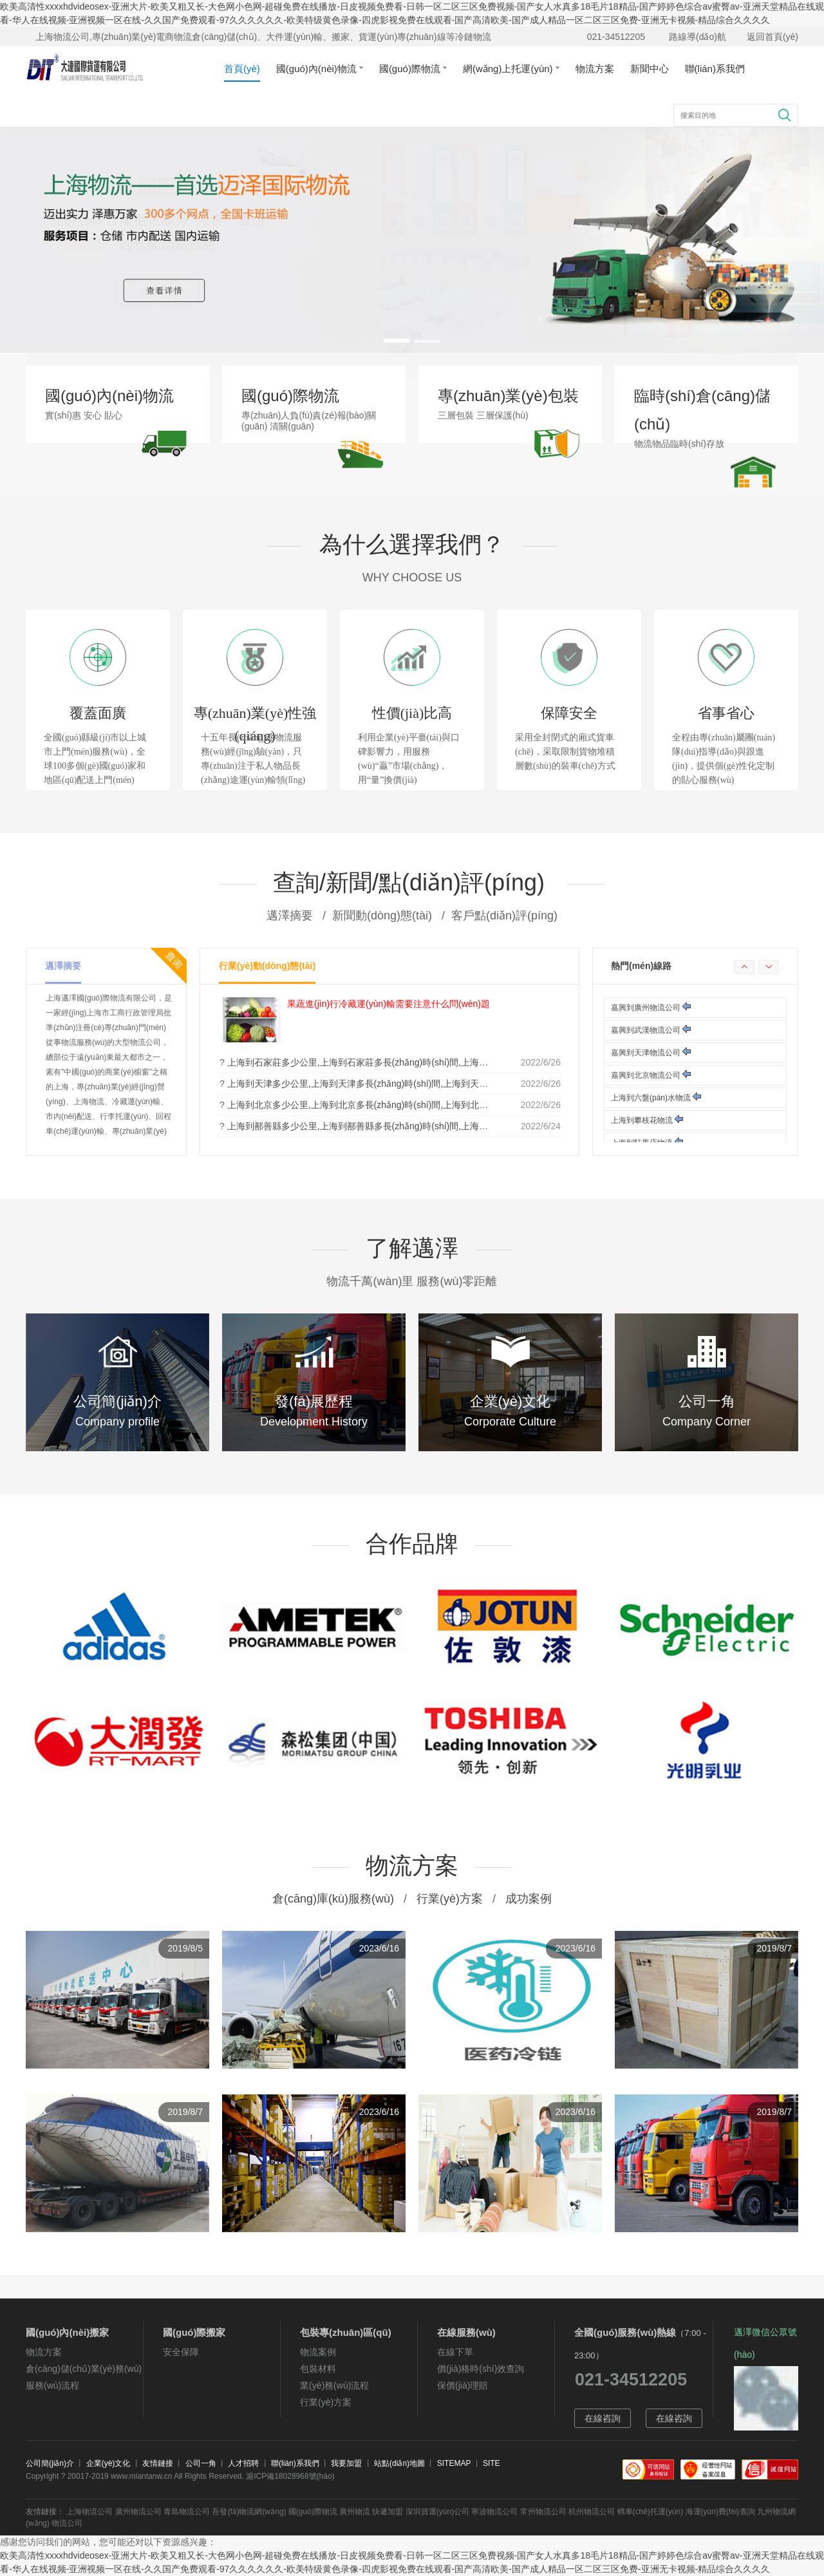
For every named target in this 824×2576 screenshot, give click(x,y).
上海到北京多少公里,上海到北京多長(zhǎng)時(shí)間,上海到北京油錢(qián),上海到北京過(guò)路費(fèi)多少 (443, 1105)
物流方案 (595, 68)
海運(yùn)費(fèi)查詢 (720, 2511)
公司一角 (200, 2463)
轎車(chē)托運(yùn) (650, 2511)
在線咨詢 (603, 2418)
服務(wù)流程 (52, 2385)
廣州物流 (354, 2511)
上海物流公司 (89, 2511)
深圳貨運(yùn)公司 (437, 2511)
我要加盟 (346, 2463)
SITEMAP (454, 2463)
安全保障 (181, 2352)
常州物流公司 (543, 2511)
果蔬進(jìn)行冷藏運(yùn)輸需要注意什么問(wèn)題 (388, 1004)
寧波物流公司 (494, 2511)
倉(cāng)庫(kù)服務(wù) (333, 1898)
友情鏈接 (157, 2463)
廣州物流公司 (138, 2511)
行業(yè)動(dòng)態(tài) (267, 966)
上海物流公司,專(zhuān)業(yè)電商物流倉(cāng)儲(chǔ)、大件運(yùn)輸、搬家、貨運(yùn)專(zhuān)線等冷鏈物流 (263, 37)
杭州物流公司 (591, 2511)
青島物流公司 (187, 2511)
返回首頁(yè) (772, 37)
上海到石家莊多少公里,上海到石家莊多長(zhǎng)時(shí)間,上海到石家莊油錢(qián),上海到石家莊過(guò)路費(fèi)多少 (461, 1062)
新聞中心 (649, 68)
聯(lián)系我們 (715, 68)
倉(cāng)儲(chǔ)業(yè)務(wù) (84, 2369)
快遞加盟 (387, 2511)
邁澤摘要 (63, 966)
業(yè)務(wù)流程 (334, 2385)
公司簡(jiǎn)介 (50, 2463)
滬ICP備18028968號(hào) (290, 2476)
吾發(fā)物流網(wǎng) (249, 2511)
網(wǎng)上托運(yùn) (511, 68)
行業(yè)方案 (450, 1898)
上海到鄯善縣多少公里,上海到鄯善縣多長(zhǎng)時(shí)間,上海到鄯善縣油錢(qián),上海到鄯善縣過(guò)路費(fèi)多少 (461, 1126)
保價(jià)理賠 (462, 2385)
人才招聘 (243, 2463)
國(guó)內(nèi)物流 (319, 68)
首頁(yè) (242, 68)
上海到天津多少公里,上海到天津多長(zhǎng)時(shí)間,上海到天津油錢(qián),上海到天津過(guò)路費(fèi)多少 (443, 1083)
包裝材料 (318, 2369)
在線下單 (455, 2352)
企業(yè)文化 (108, 2463)
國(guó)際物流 (413, 68)
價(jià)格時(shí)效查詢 (480, 2369)
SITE (491, 2463)
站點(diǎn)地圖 (399, 2463)
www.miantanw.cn (141, 2476)
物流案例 (318, 2352)
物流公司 (67, 2523)
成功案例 (528, 1898)
